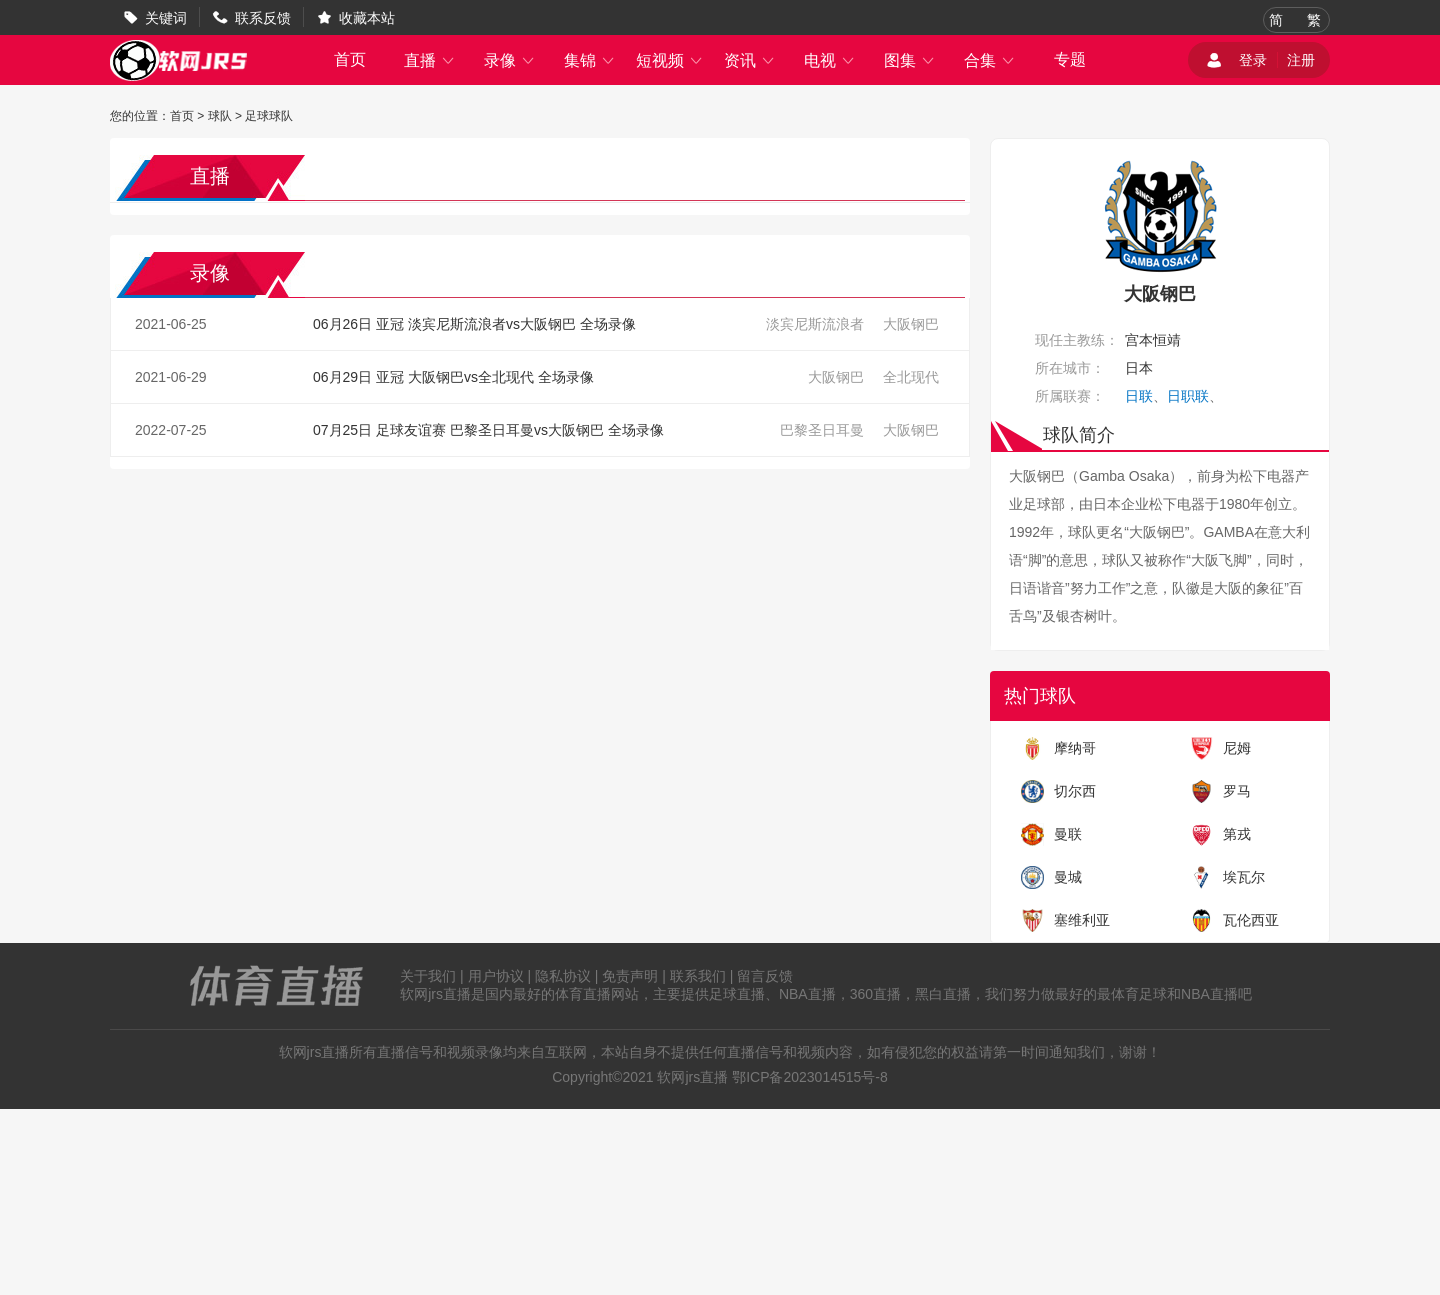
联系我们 (698, 976)
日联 (1139, 396)
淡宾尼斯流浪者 (815, 324)
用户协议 (496, 976)
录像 (510, 60)
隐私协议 (563, 976)
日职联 (1188, 396)
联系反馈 (263, 18)
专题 (1070, 59)
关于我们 (428, 976)
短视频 (670, 60)
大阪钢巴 (911, 324)
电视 (830, 60)
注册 (1301, 60)
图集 (910, 60)
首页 (350, 59)
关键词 (166, 18)
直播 (430, 60)
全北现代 (911, 377)
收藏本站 (367, 18)
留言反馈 (765, 976)
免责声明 (630, 976)
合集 (990, 60)
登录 (1253, 60)
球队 (220, 116)
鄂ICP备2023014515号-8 (810, 1077)
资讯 (750, 60)
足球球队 (269, 116)
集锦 (590, 60)
